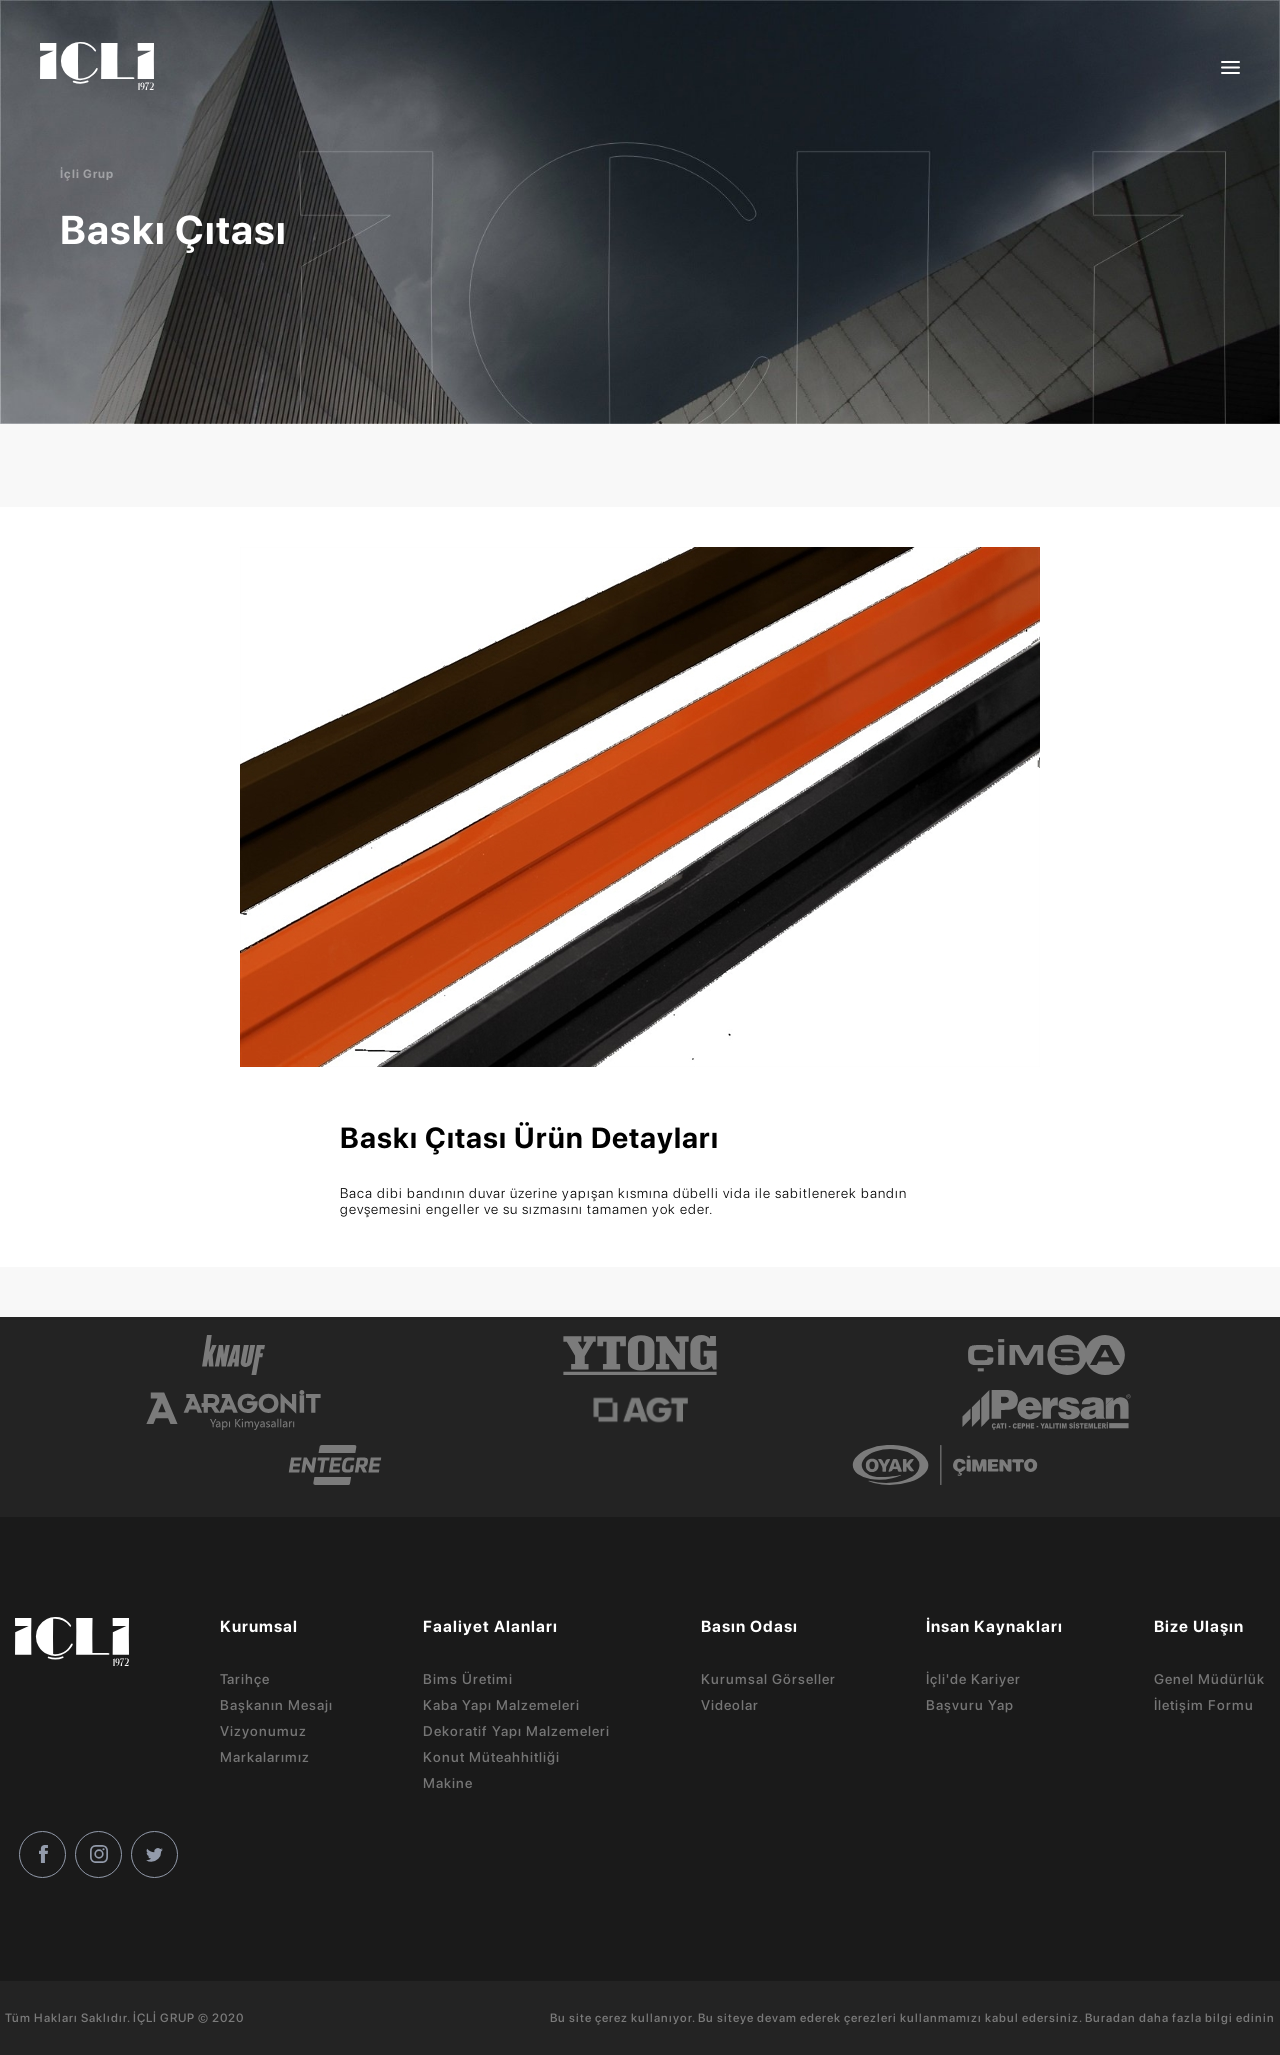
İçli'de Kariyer (973, 1679)
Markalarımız (265, 1757)
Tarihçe (245, 1679)
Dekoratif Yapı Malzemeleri (516, 1731)
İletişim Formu (1204, 1705)
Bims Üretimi (468, 1679)
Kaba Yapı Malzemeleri (501, 1705)
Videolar (730, 1705)
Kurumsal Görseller (768, 1679)
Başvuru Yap (970, 1705)
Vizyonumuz (263, 1731)
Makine (448, 1783)
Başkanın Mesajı (276, 1705)
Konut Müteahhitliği (491, 1757)
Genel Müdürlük (1209, 1679)
